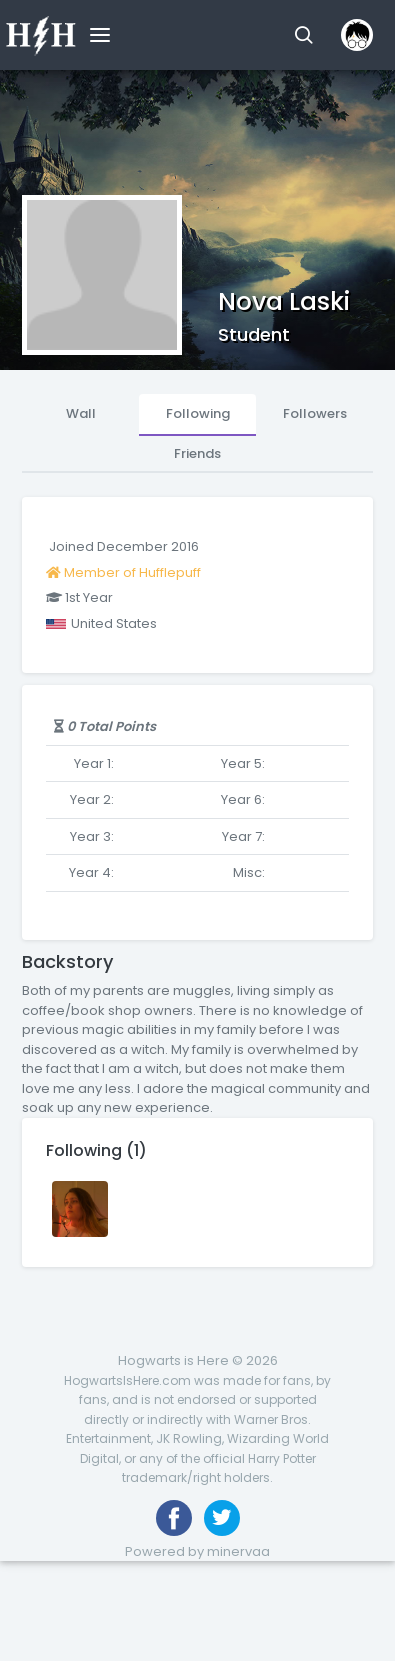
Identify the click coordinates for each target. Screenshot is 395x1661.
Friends (197, 453)
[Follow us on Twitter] (222, 1518)
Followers (315, 413)
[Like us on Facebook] (174, 1518)
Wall (81, 413)
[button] (303, 35)
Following (198, 413)
